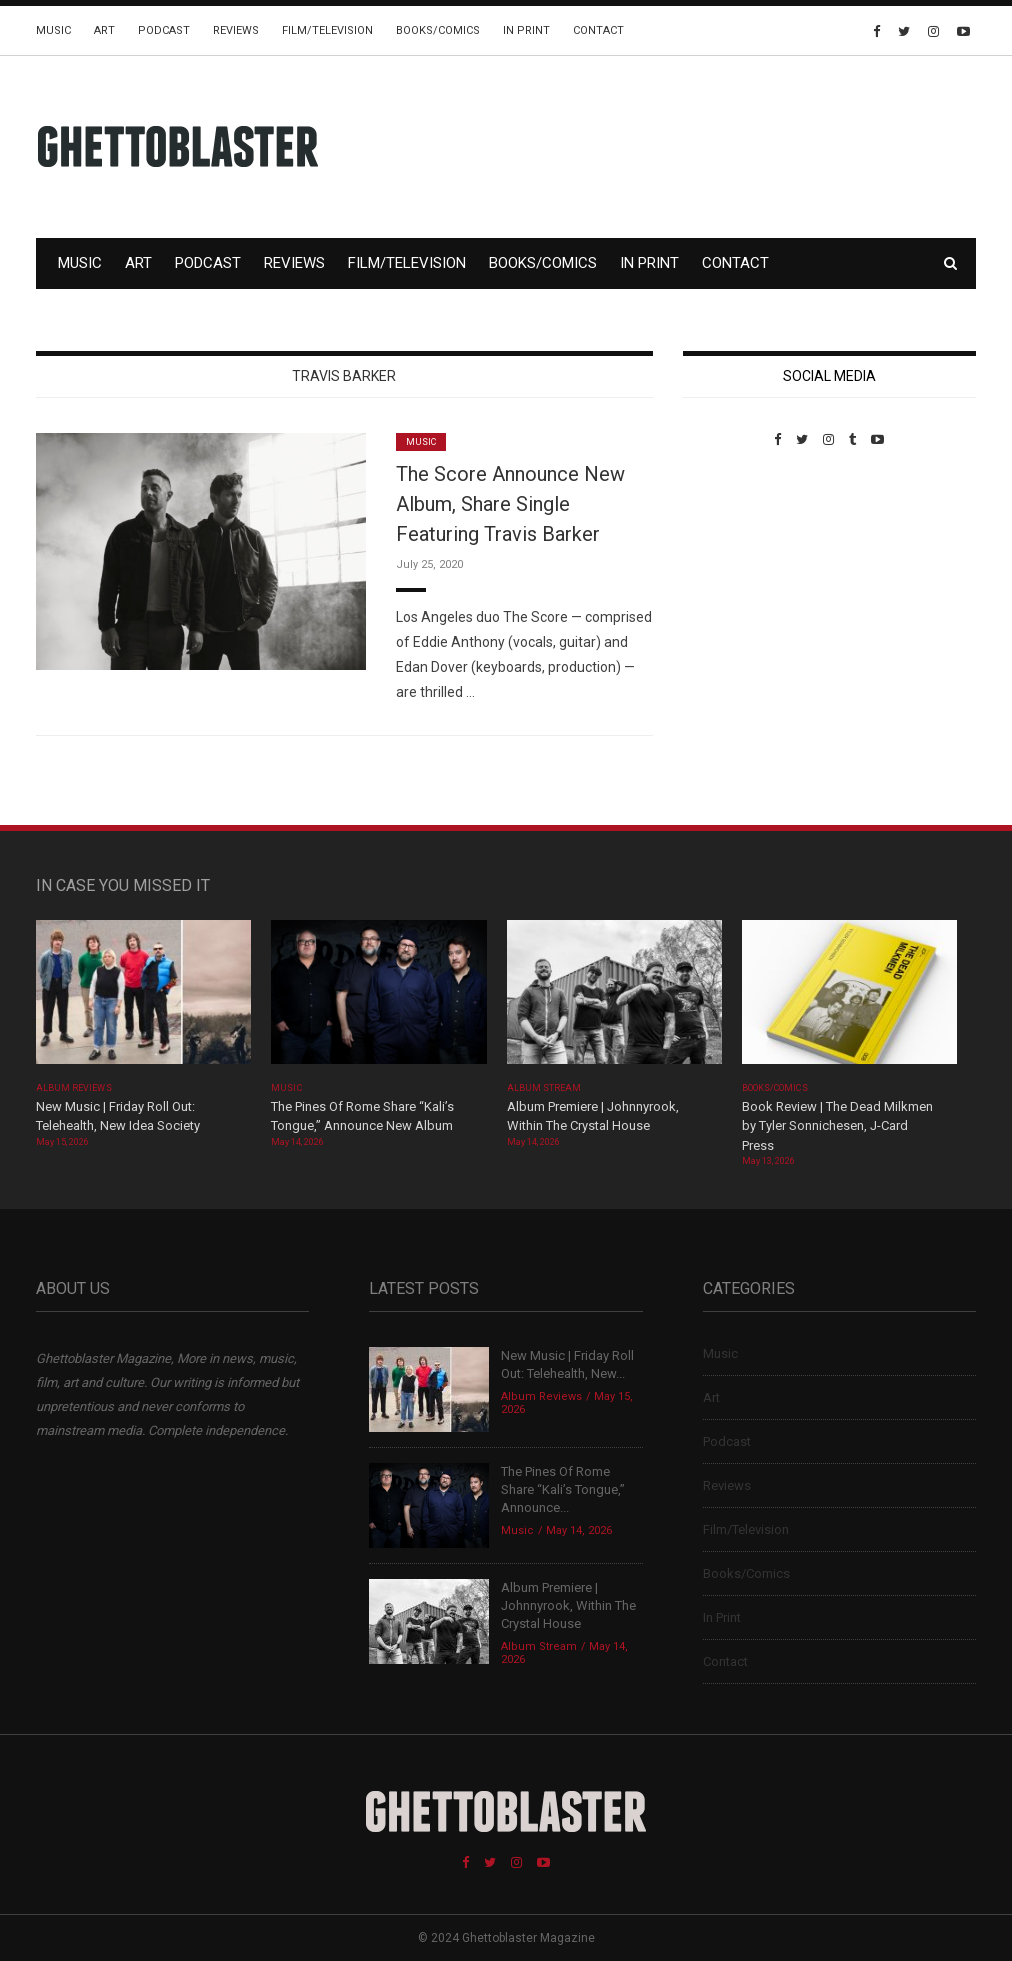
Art (104, 30)
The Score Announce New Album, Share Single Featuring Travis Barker (510, 504)
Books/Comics (438, 30)
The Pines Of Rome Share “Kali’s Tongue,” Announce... (563, 1489)
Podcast (164, 30)
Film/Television (327, 30)
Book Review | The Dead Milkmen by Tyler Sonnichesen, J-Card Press (837, 1126)
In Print (526, 30)
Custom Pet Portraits (741, 584)
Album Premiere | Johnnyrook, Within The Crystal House (568, 1605)
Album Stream (544, 1088)
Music (53, 30)
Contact (598, 30)
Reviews (236, 30)
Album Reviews (74, 1088)
